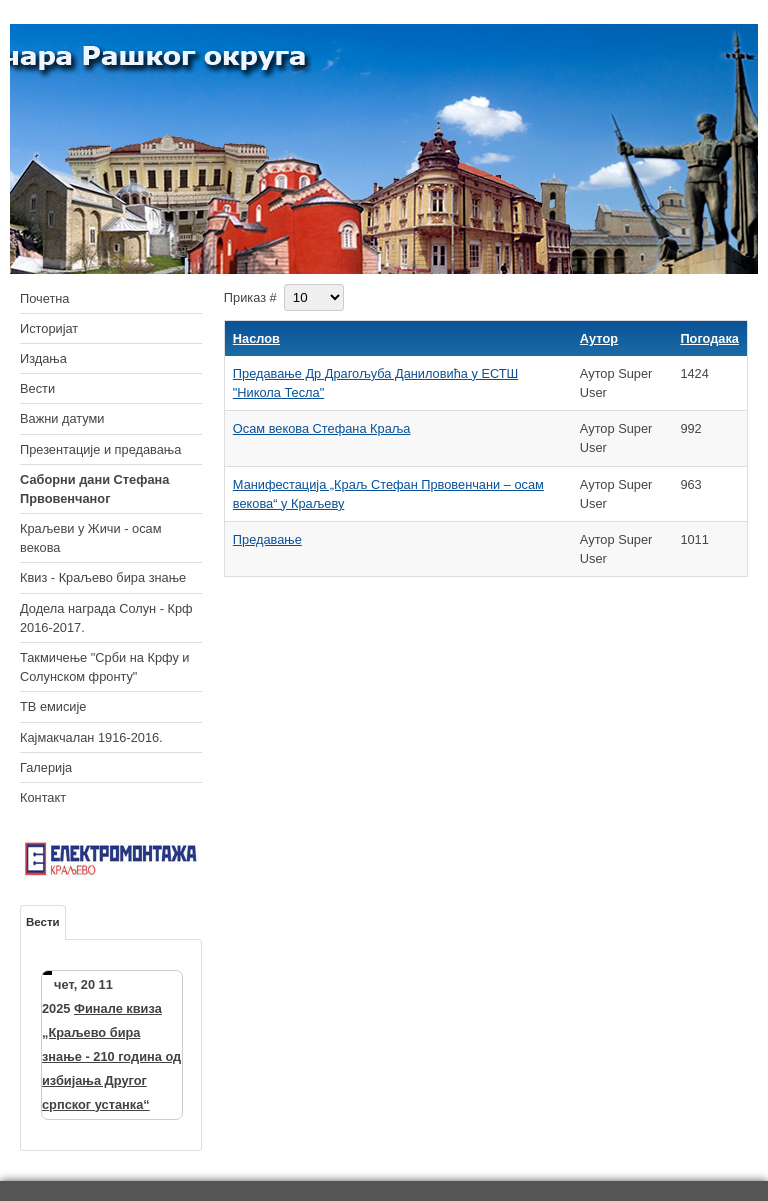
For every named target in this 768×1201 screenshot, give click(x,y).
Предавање (267, 539)
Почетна (44, 298)
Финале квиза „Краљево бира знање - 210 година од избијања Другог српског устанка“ (111, 1056)
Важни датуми (62, 418)
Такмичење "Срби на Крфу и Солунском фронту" (105, 667)
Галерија (46, 767)
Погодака (709, 338)
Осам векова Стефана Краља (322, 428)
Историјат (49, 328)
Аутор (599, 338)
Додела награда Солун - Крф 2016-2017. (106, 618)
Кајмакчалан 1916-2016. (91, 737)
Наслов (256, 338)
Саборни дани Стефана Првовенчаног (94, 489)
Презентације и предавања (100, 449)
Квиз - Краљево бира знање (103, 577)
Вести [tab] (43, 922)
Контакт (43, 797)
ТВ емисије (53, 706)
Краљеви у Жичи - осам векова (90, 538)
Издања (43, 358)
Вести (37, 388)
